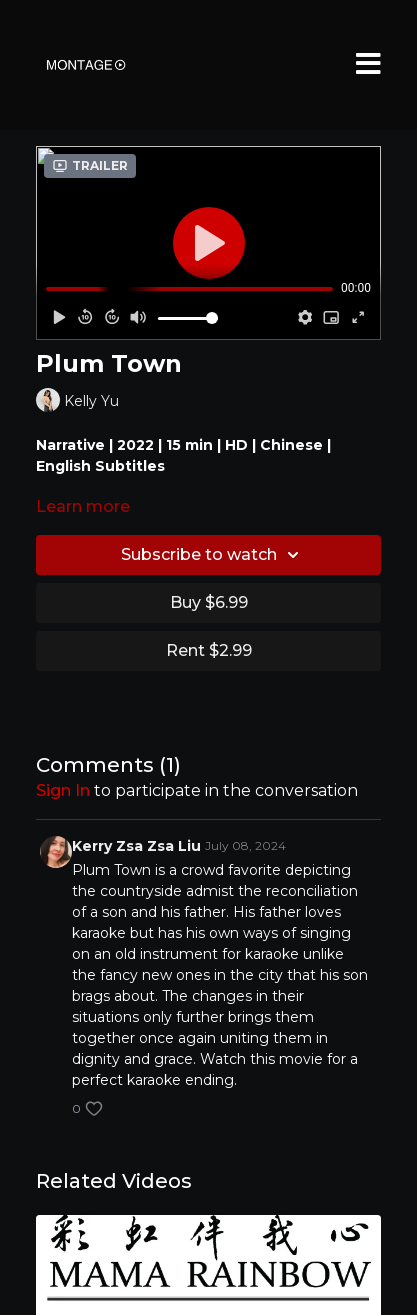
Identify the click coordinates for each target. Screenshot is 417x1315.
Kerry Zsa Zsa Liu (136, 846)
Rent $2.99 (209, 650)
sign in (63, 790)
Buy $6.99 (209, 602)
